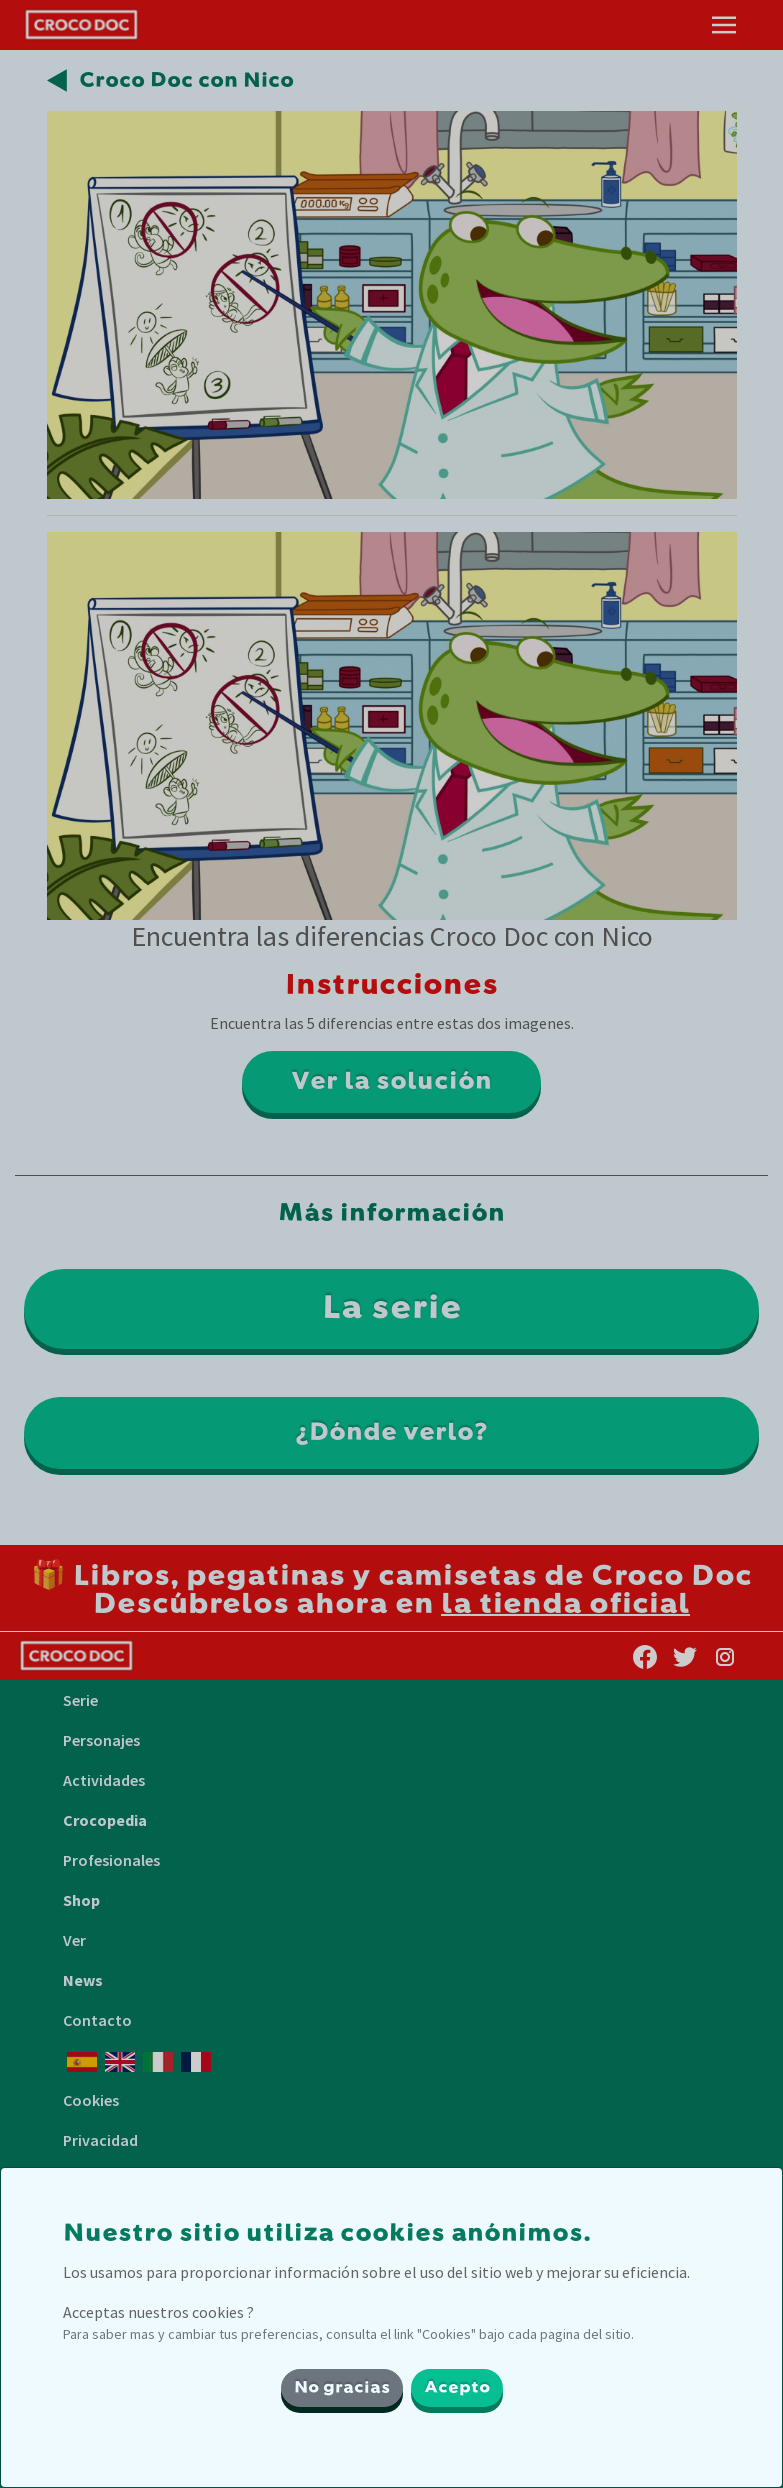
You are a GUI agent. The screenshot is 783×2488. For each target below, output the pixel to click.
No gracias (342, 2388)
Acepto (457, 2388)
